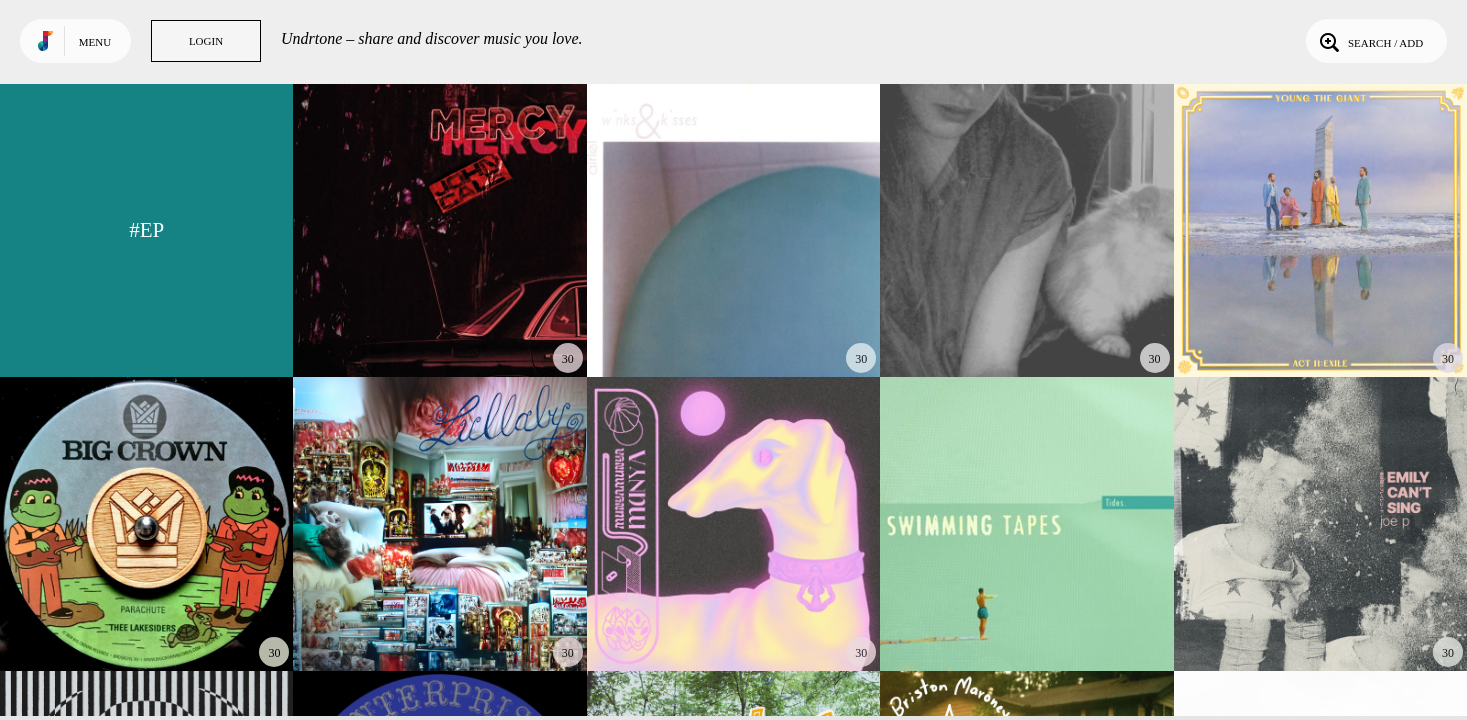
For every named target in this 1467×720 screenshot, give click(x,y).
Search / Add (1369, 41)
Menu (95, 42)
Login (206, 41)
